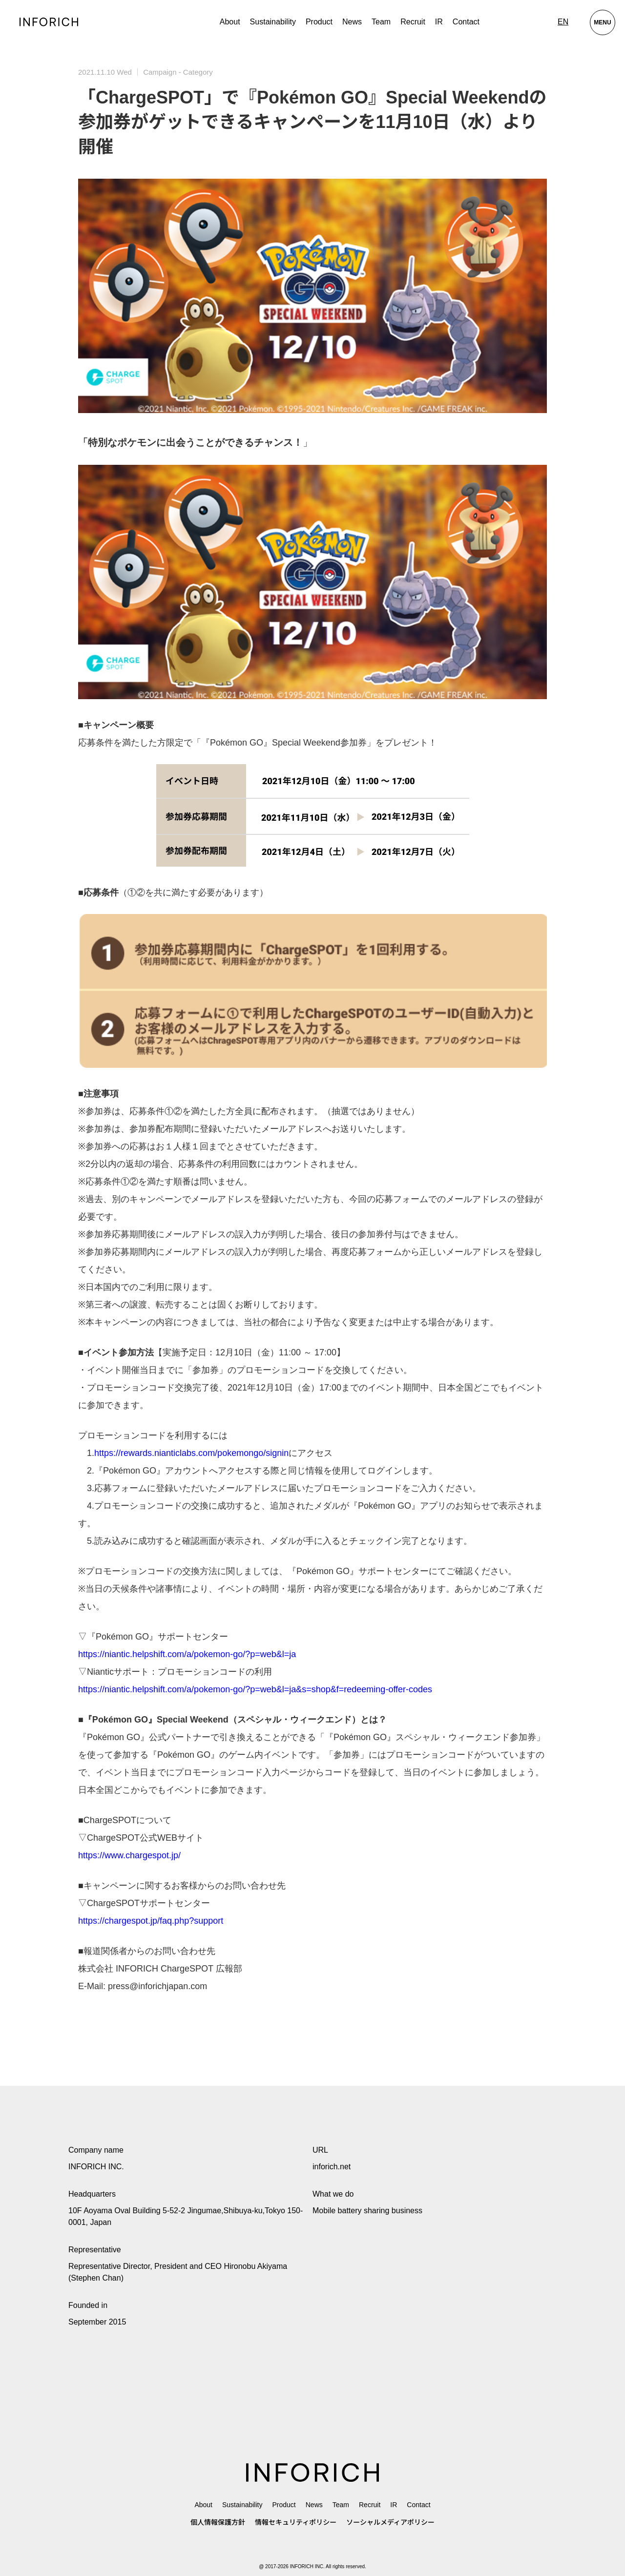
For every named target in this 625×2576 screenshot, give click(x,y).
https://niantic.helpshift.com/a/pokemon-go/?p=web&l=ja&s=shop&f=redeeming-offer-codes (255, 1689)
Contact (466, 22)
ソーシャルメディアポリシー (390, 2522)
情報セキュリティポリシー (295, 2522)
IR (439, 22)
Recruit (412, 22)
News (352, 22)
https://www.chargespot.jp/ (129, 1855)
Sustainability (273, 22)
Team (381, 22)
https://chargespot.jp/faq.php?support (150, 1921)
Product (283, 2505)
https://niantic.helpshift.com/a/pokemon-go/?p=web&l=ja (187, 1654)
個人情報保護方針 (217, 2522)
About (230, 22)
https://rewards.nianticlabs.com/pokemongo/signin (191, 1453)
